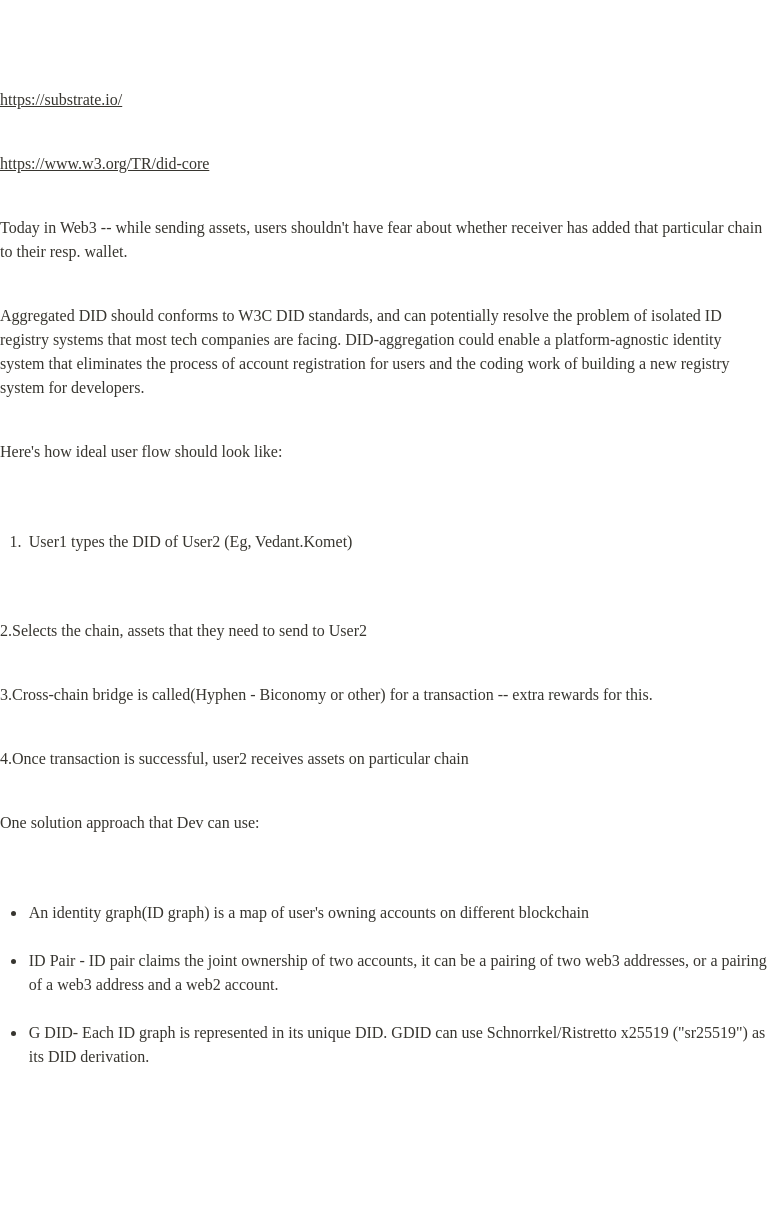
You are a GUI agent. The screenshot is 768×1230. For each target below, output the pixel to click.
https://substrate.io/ (61, 99)
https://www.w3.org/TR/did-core (104, 163)
